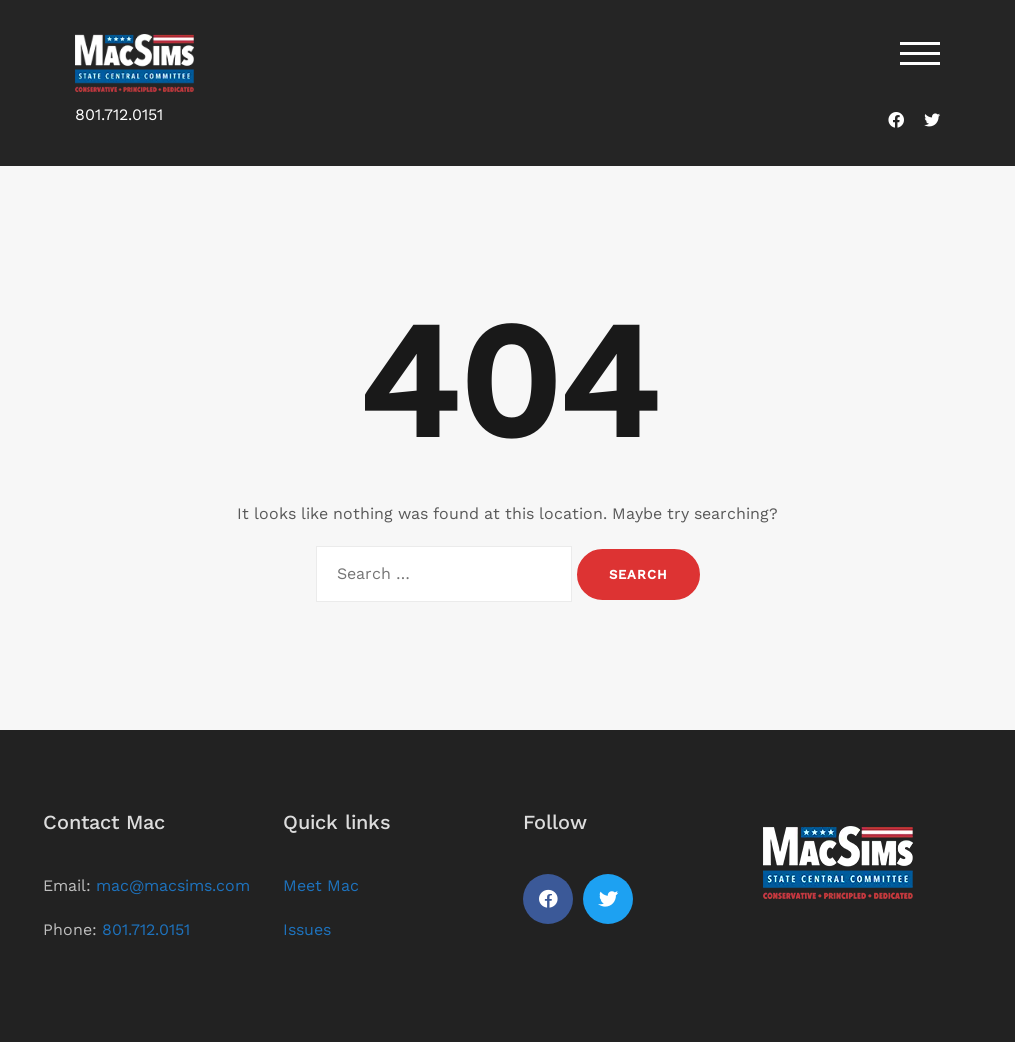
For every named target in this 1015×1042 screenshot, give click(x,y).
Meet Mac (321, 885)
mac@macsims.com (173, 885)
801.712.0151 (119, 114)
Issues (307, 929)
